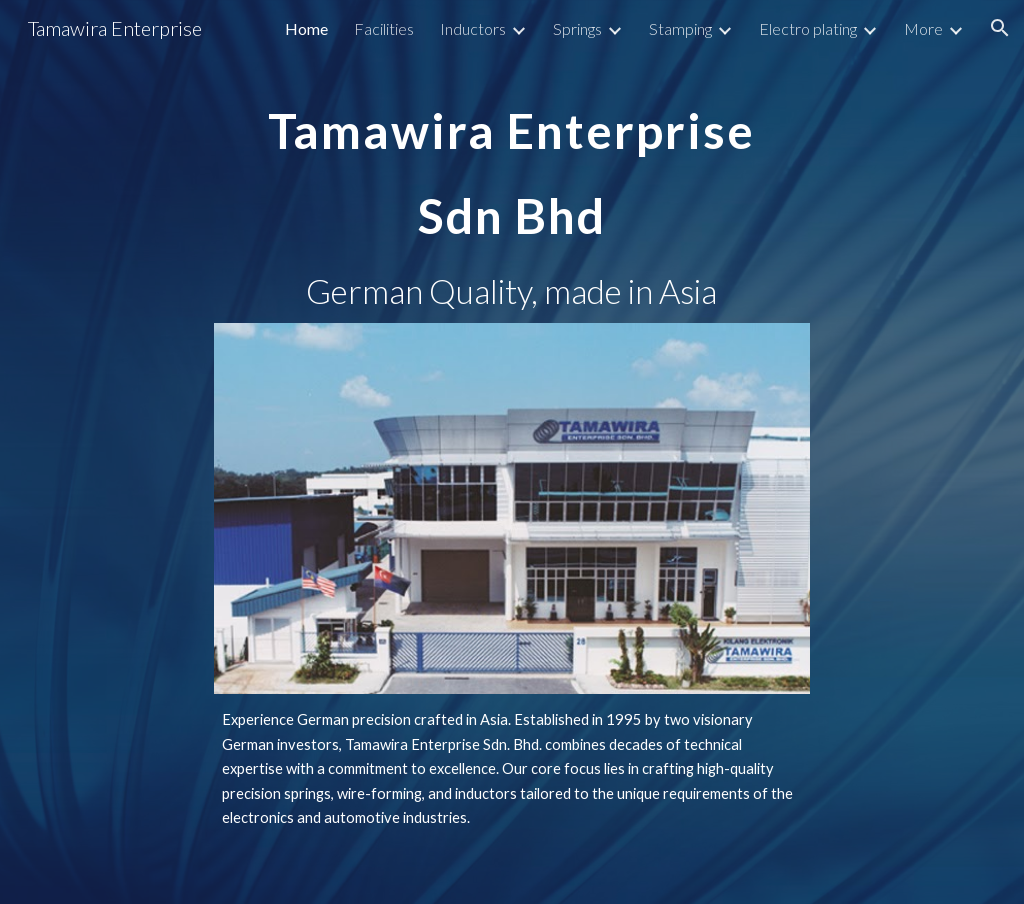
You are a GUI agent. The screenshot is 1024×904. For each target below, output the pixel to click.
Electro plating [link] (808, 28)
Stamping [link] (680, 28)
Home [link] (306, 28)
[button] (1000, 28)
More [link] (923, 28)
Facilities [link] (384, 28)
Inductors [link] (473, 28)
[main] (511, 159)
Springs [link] (577, 28)
